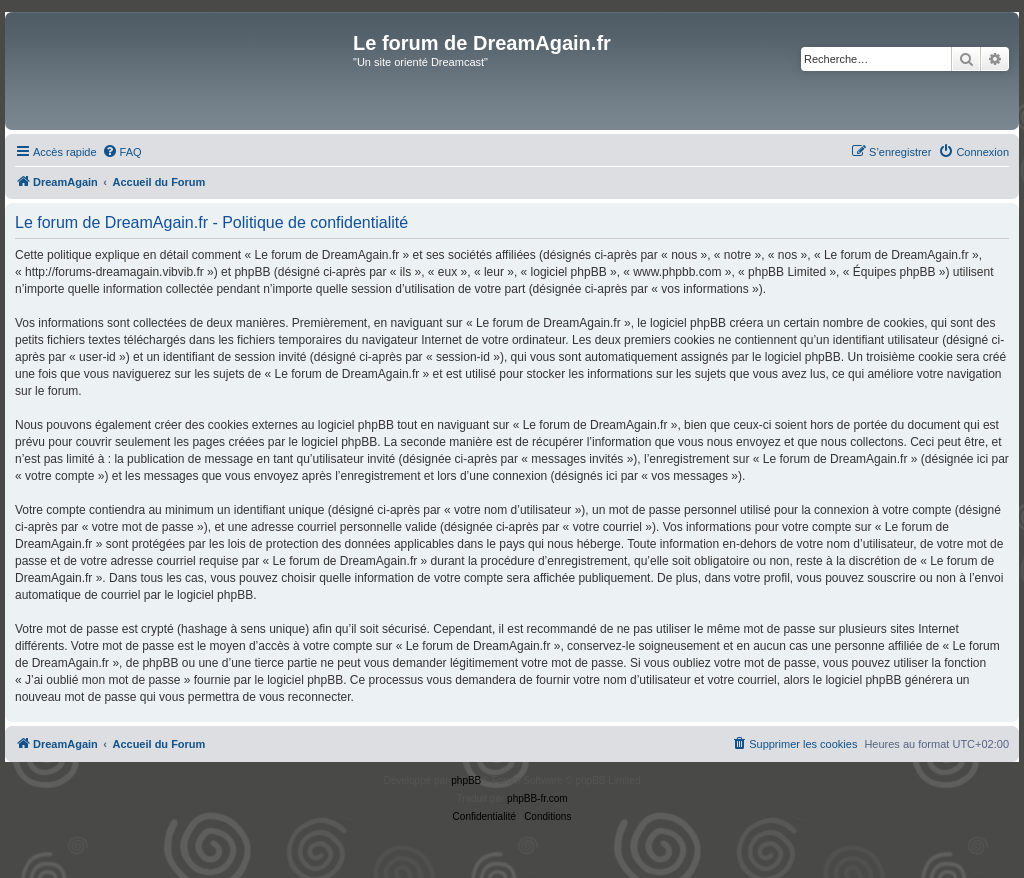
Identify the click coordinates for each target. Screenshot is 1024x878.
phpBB (466, 780)
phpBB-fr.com (537, 798)
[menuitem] (122, 152)
